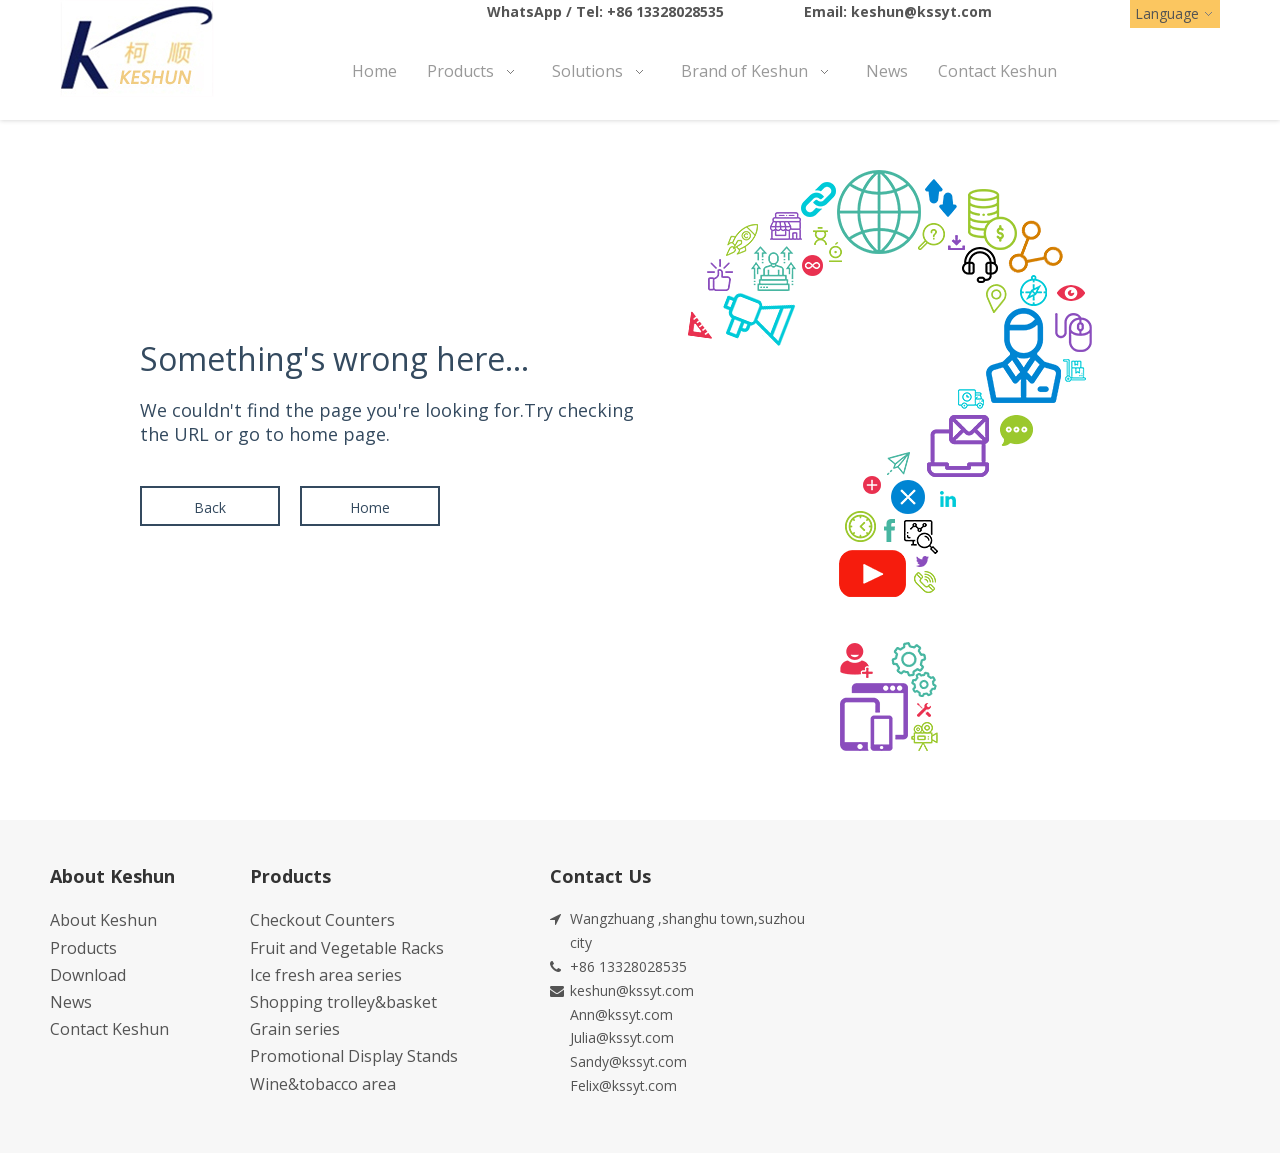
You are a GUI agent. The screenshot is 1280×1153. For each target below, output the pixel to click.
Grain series (295, 1029)
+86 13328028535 (665, 11)
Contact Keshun (109, 1029)
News (71, 1002)
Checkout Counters (322, 920)
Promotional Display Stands (354, 1056)
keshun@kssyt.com (921, 11)
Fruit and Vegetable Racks (347, 948)
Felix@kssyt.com (623, 1085)
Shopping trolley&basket (343, 1002)
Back (210, 507)
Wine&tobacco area (323, 1084)
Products (83, 948)
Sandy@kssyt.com (628, 1061)
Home (370, 507)
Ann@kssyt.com (621, 1014)
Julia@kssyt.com (622, 1037)
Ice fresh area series (326, 975)
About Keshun (103, 920)
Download (88, 975)
